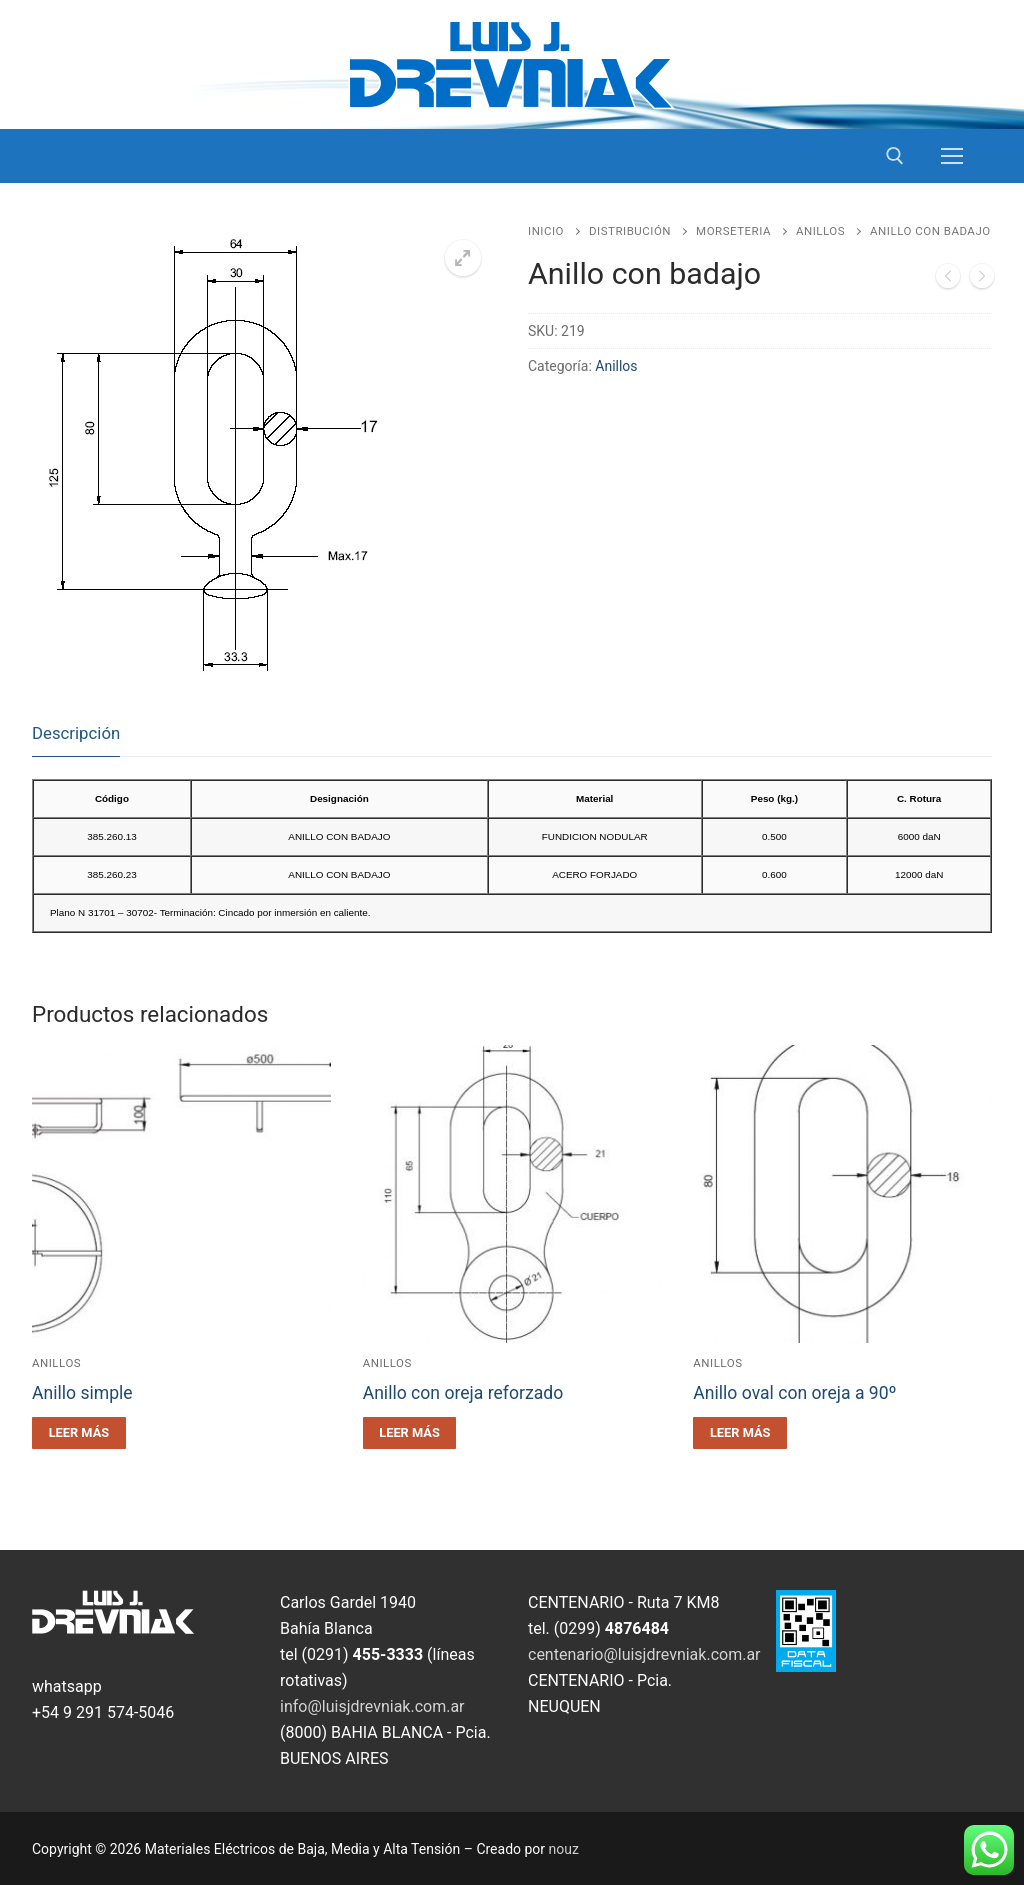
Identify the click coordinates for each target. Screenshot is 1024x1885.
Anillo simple (82, 1393)
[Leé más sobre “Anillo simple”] (79, 1433)
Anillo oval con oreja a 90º (794, 1393)
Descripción (76, 733)
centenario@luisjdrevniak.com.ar (644, 1654)
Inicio (546, 231)
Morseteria (733, 231)
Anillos (820, 231)
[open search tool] (895, 156)
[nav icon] (952, 156)
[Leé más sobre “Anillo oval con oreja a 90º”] (740, 1433)
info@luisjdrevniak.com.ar (372, 1706)
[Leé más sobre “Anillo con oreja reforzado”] (410, 1433)
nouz (564, 1849)
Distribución (630, 231)
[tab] (76, 734)
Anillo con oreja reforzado (463, 1393)
